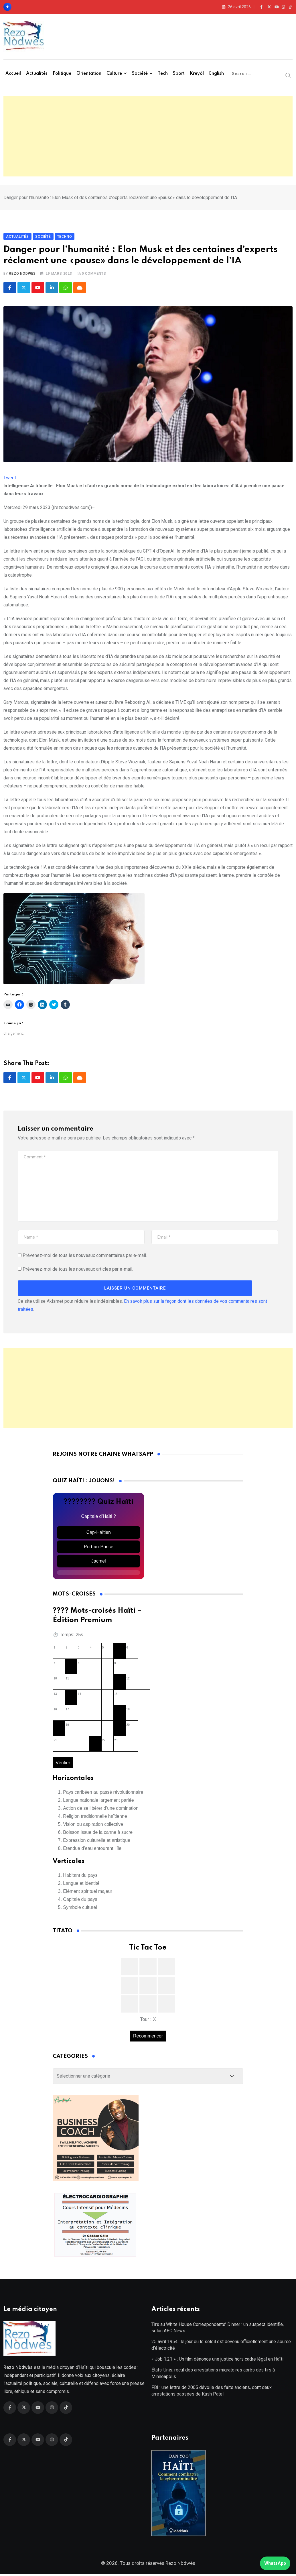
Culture (114, 73)
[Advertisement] (148, 136)
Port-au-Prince (98, 1547)
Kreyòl (197, 73)
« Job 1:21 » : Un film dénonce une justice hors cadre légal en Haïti (217, 2361)
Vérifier (63, 1763)
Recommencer (148, 2036)
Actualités (37, 73)
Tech (163, 73)
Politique (62, 73)
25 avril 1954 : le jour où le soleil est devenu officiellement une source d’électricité (221, 2347)
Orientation (88, 73)
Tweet (9, 478)
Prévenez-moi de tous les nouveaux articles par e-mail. (78, 1270)
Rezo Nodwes (22, 274)
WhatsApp (275, 2563)
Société (140, 73)
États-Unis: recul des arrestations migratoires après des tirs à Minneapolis (213, 2375)
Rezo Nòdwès (179, 2565)
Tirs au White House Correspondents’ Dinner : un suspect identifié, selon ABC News (217, 2329)
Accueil (13, 73)
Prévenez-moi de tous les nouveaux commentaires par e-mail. (85, 1256)
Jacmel (98, 1562)
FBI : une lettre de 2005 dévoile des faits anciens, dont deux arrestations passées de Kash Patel (211, 2392)
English (216, 73)
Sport (179, 73)
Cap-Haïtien (98, 1533)
